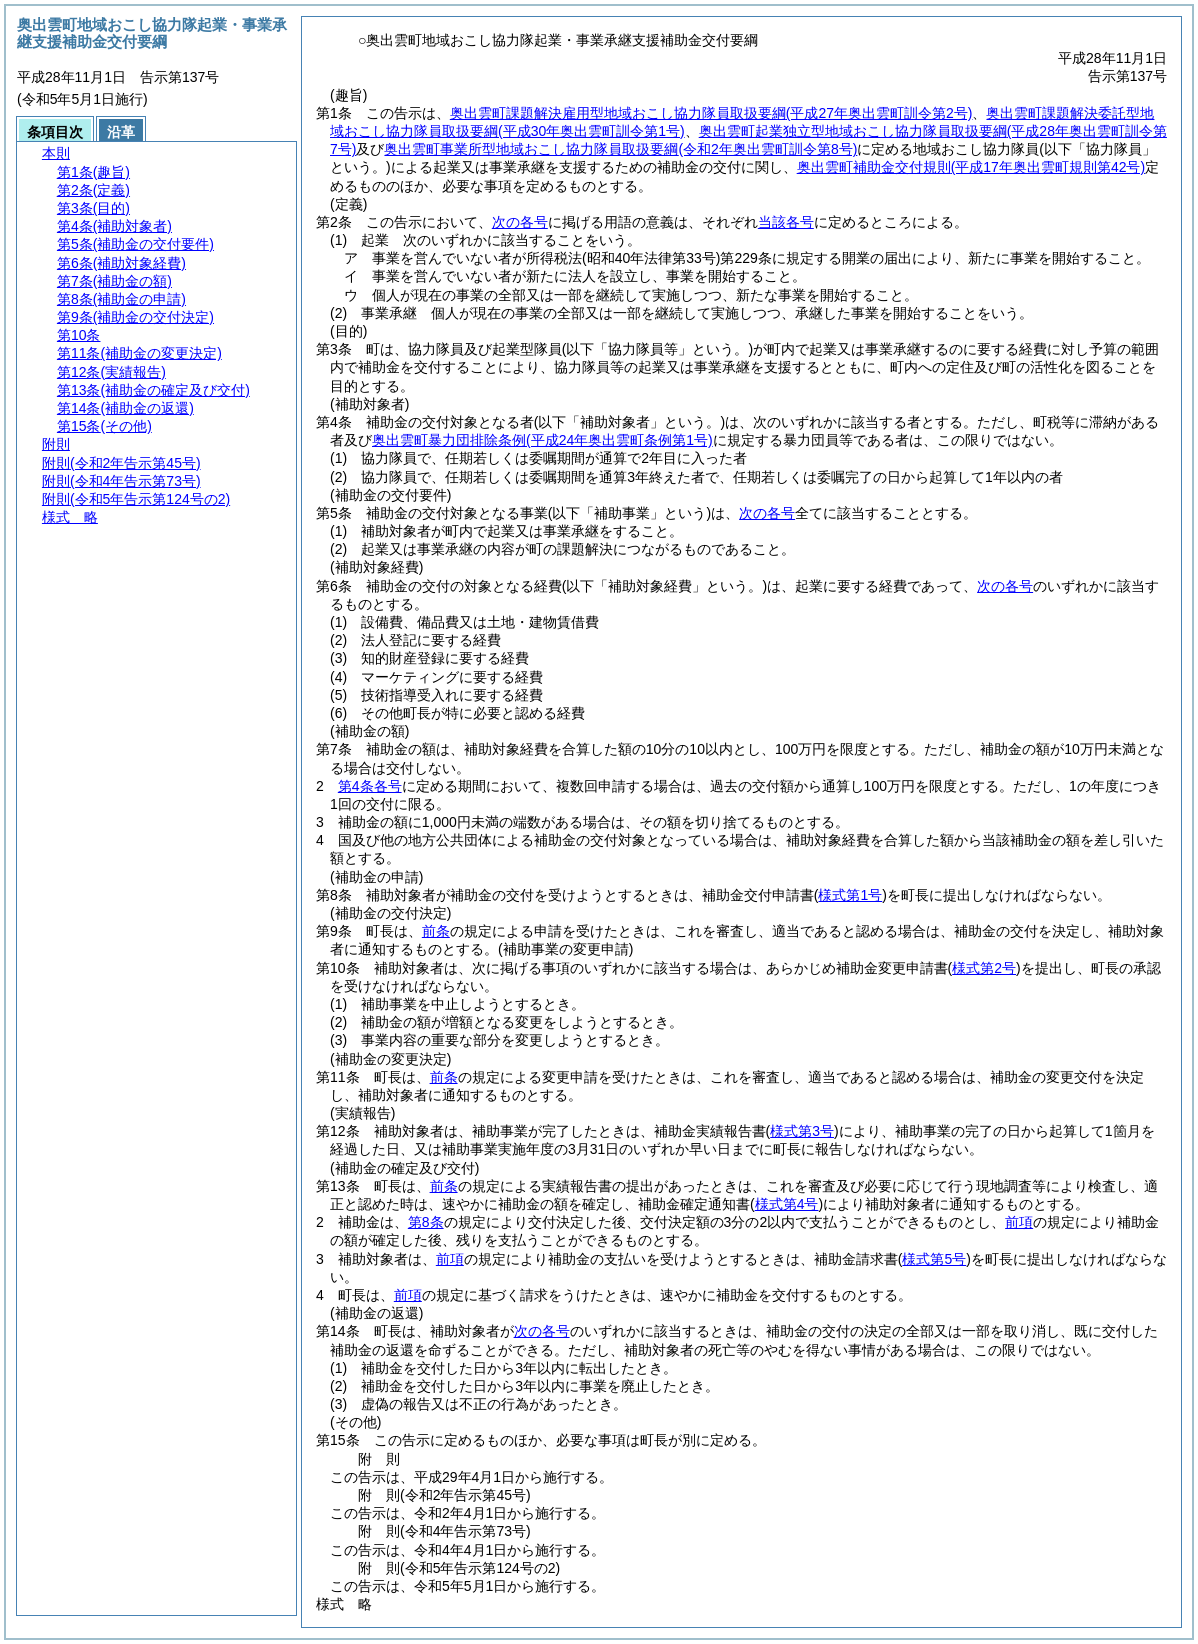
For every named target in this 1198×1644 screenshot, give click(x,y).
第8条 (426, 1222)
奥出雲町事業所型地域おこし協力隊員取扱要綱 (620, 149)
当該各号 (786, 222)
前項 (1019, 1222)
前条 (436, 931)
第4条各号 (370, 786)
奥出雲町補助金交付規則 (971, 167)
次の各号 (520, 222)
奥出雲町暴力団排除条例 (542, 440)
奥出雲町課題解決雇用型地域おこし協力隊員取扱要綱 (711, 113)
